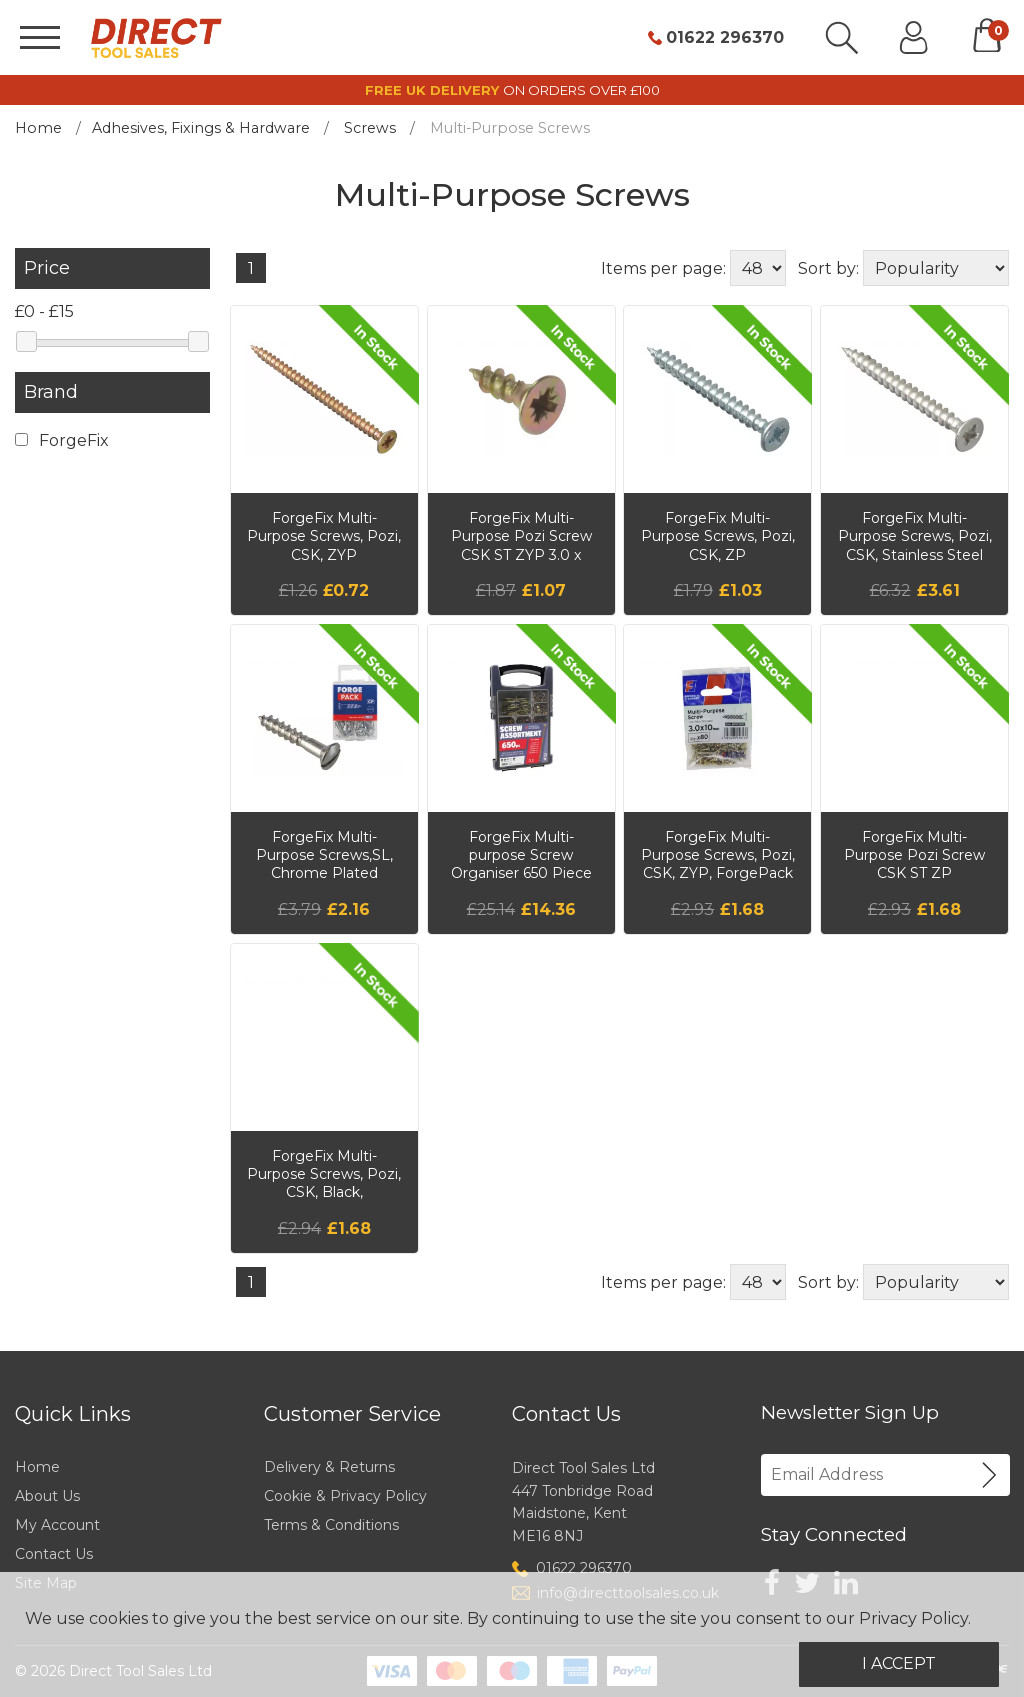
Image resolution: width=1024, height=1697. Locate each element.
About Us (47, 1496)
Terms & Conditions (331, 1525)
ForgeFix (62, 440)
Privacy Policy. (915, 1618)
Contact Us (54, 1554)
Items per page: (663, 268)
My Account (57, 1525)
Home (38, 128)
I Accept (899, 1663)
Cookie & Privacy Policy (345, 1496)
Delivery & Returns (329, 1467)
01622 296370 (725, 38)
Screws (370, 128)
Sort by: (828, 268)
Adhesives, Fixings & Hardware (201, 128)
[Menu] (40, 37)
